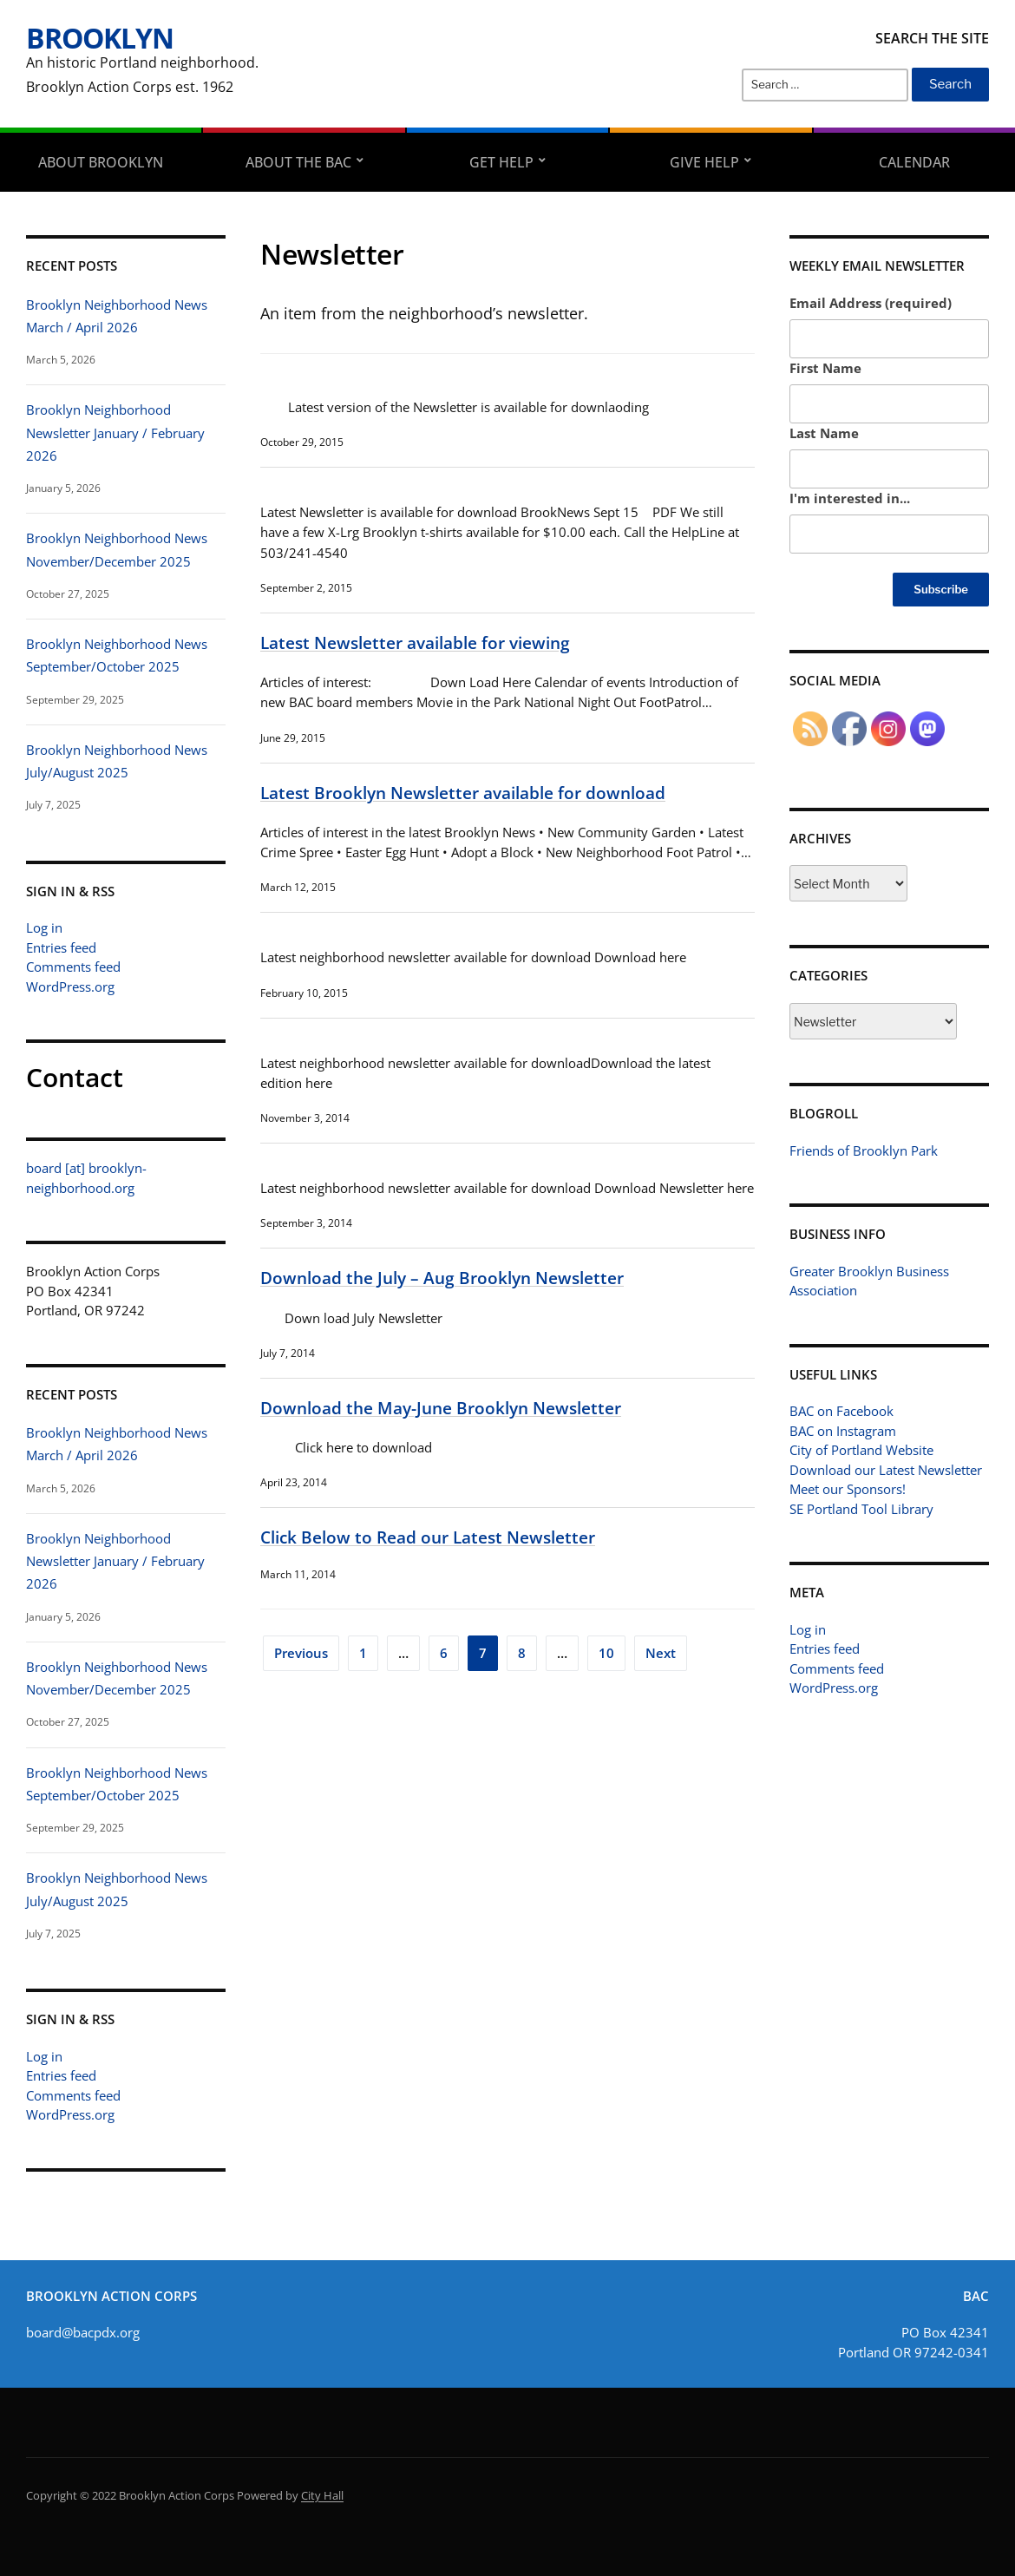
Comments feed (73, 966)
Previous (301, 1653)
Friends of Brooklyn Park (863, 1150)
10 (606, 1653)
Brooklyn (100, 37)
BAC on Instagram (842, 1430)
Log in (44, 927)
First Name (825, 368)
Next (660, 1653)
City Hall (322, 2495)
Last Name (824, 433)
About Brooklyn (100, 162)
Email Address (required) (870, 302)
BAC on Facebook (841, 1410)
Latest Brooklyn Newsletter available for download (462, 792)
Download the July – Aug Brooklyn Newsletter (442, 1277)
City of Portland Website (861, 1449)
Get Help (501, 162)
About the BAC (298, 162)
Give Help (704, 162)
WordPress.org (70, 986)
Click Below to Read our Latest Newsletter (427, 1537)
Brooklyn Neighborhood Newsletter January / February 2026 (115, 432)
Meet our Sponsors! (847, 1489)
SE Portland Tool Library (861, 1508)
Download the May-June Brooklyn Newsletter (440, 1408)
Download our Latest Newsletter (885, 1469)
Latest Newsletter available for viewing (415, 642)
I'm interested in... (849, 498)
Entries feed (61, 947)
